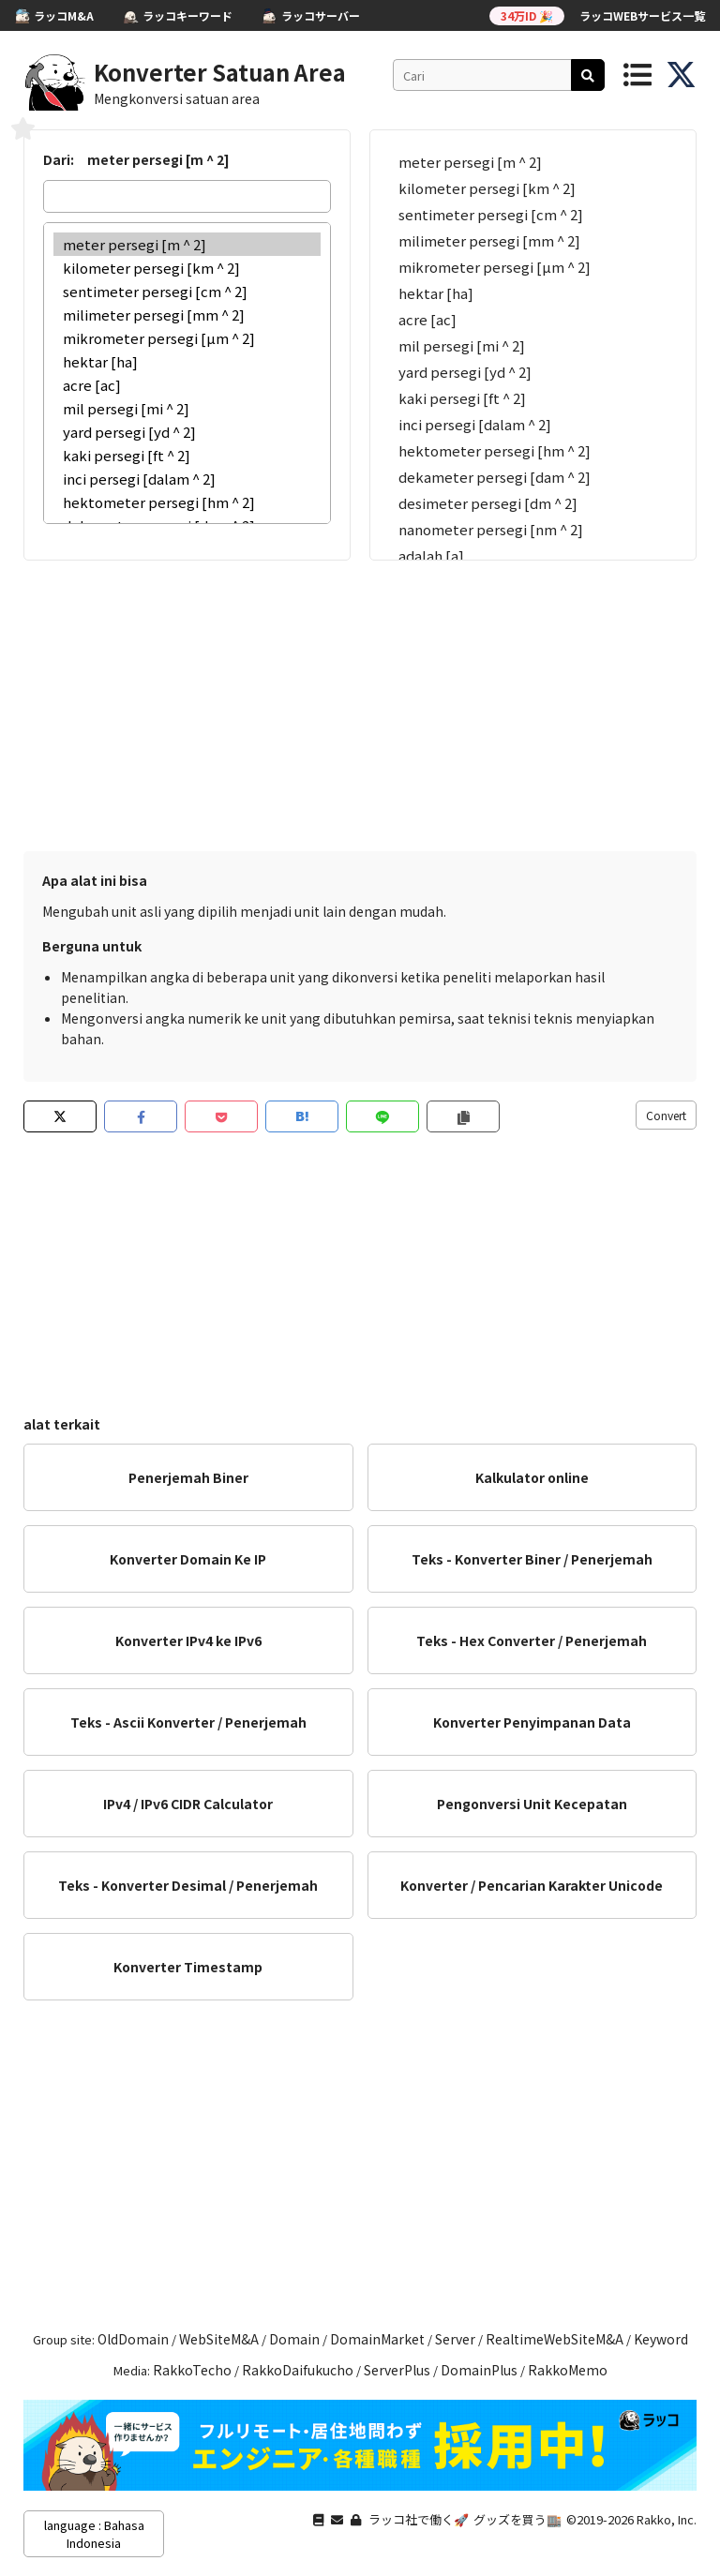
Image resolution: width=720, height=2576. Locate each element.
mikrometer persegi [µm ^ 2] (187, 338)
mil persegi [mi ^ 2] (187, 408)
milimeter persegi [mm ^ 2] (187, 314)
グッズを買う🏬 (517, 2519)
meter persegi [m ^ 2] (187, 244)
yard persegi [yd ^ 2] (187, 431)
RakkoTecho (192, 2369)
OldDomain (133, 2338)
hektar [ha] (187, 361)
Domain (294, 2338)
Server (455, 2338)
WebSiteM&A (219, 2338)
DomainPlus (479, 2369)
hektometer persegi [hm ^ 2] (187, 502)
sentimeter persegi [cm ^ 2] (187, 291)
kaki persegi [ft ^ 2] (187, 455)
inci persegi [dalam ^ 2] (187, 478)
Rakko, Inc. (667, 2519)
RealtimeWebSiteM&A (554, 2338)
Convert (666, 1115)
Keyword (661, 2338)
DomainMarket (377, 2338)
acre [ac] (187, 385)
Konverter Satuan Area (220, 71)
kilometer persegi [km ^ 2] (187, 267)
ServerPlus (397, 2369)
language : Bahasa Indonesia (94, 2534)
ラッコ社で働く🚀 (418, 2519)
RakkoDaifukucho (297, 2369)
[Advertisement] (360, 701)
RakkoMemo (568, 2369)
